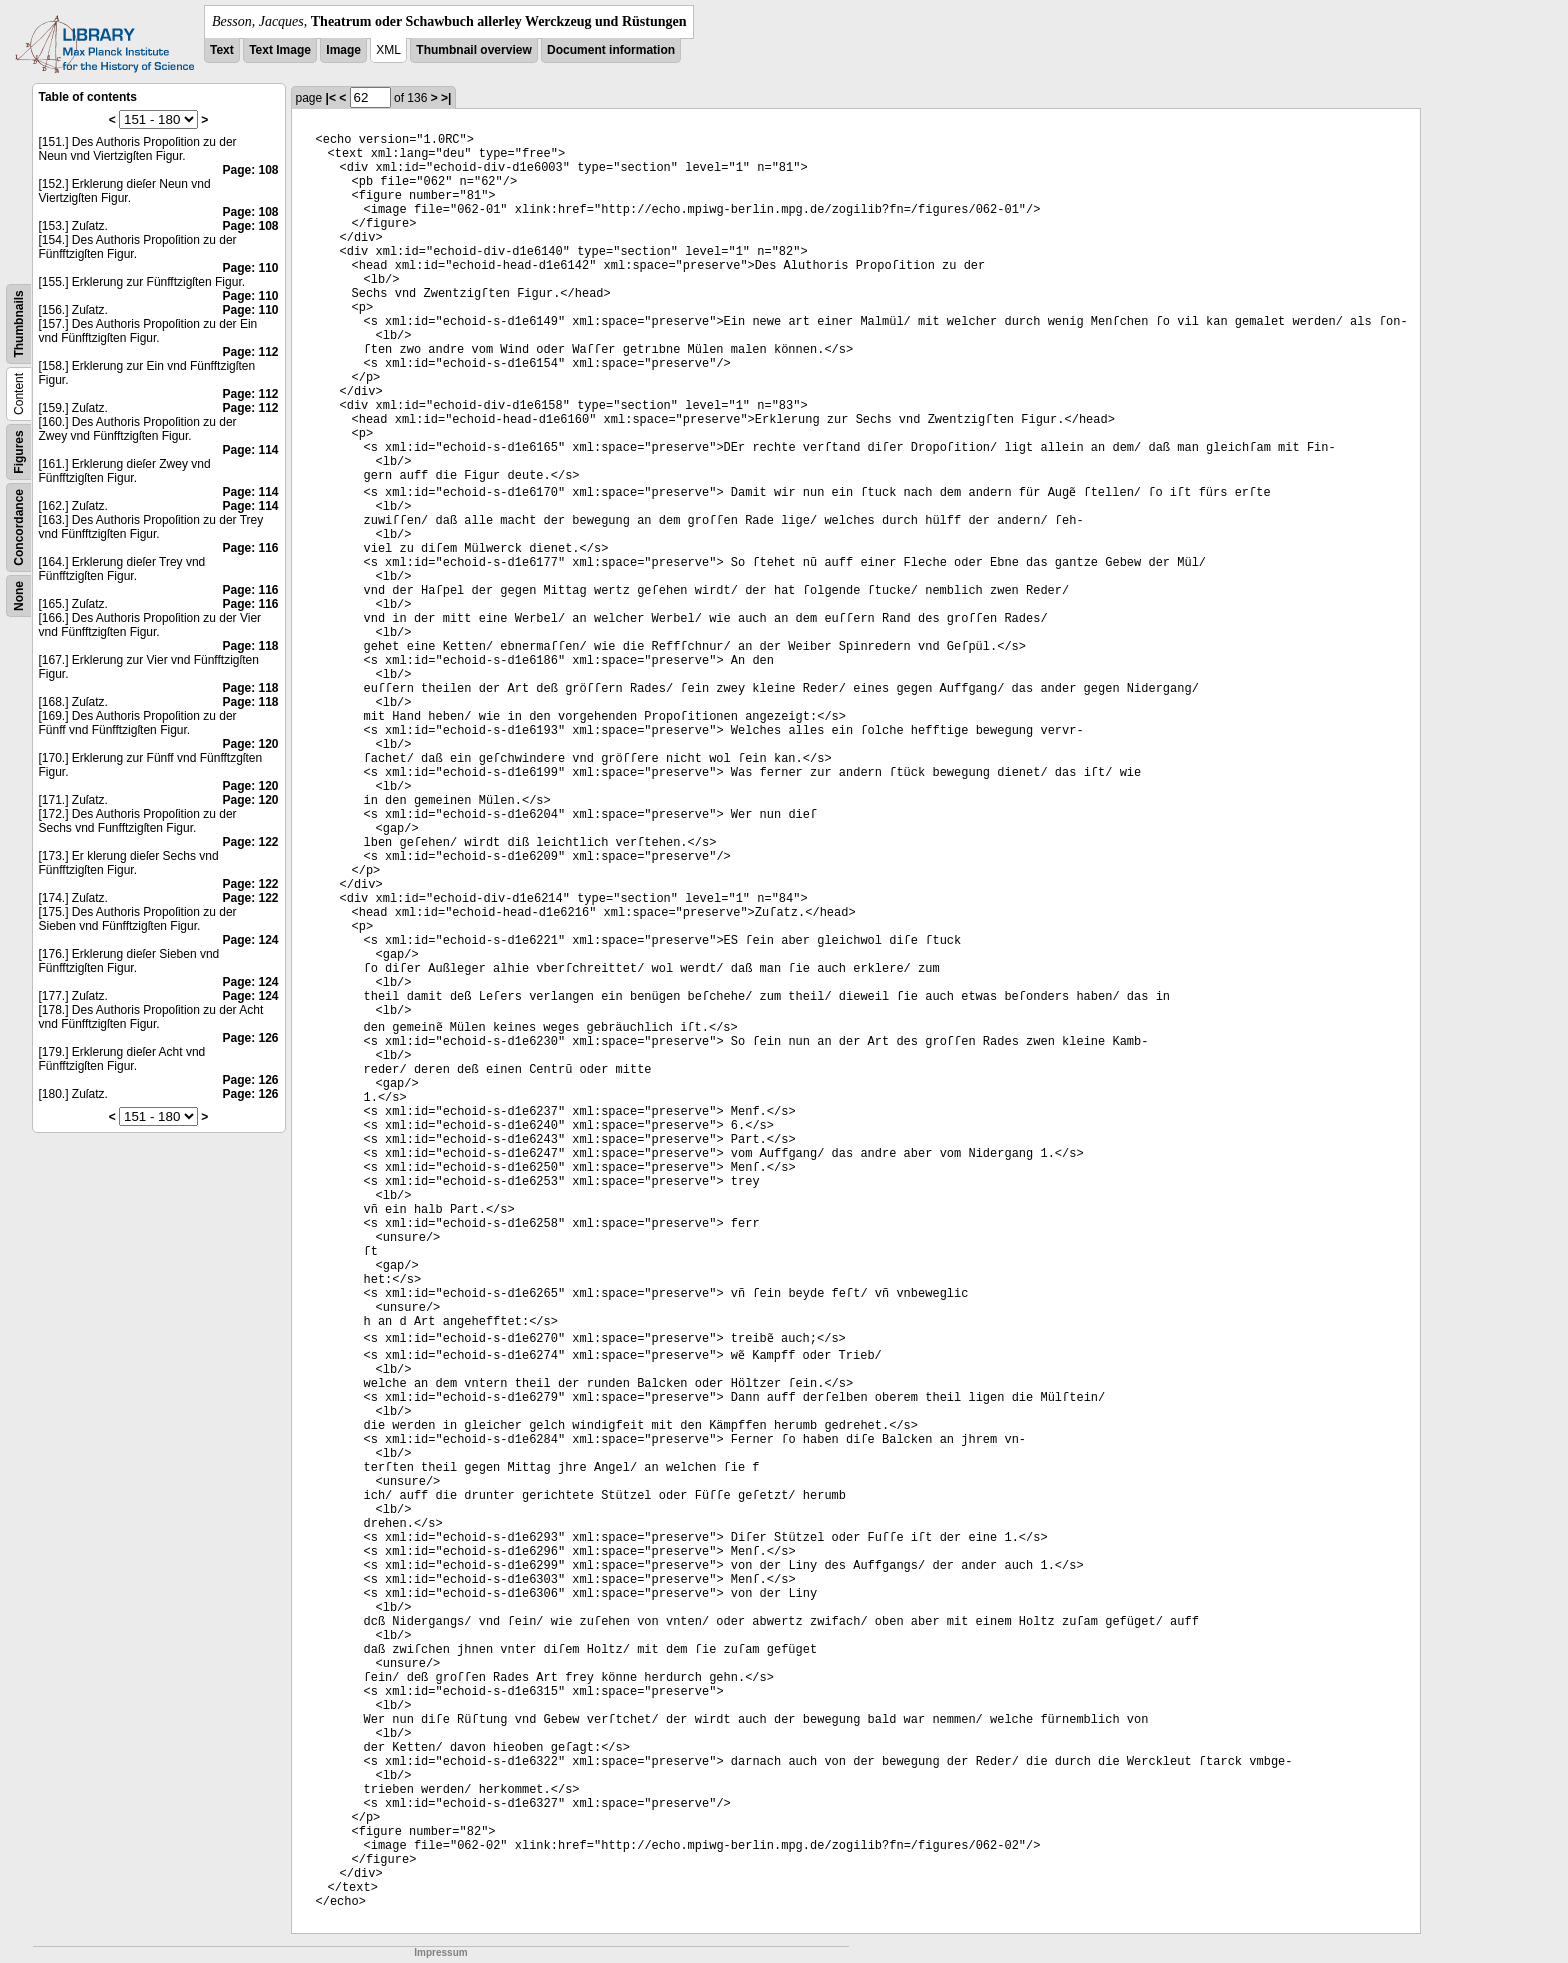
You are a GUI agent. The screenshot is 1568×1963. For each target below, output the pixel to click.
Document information (611, 50)
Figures (19, 451)
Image (343, 50)
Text (222, 50)
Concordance (19, 527)
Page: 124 (250, 940)
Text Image (280, 50)
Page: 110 (250, 268)
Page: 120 (250, 744)
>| (446, 98)
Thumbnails (19, 323)
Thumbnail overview (473, 50)
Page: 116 (250, 548)
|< (331, 98)
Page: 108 (250, 170)
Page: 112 (250, 352)
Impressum (440, 1952)
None (19, 596)
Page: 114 (250, 450)
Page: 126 (250, 1038)
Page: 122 (250, 842)
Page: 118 (250, 646)
